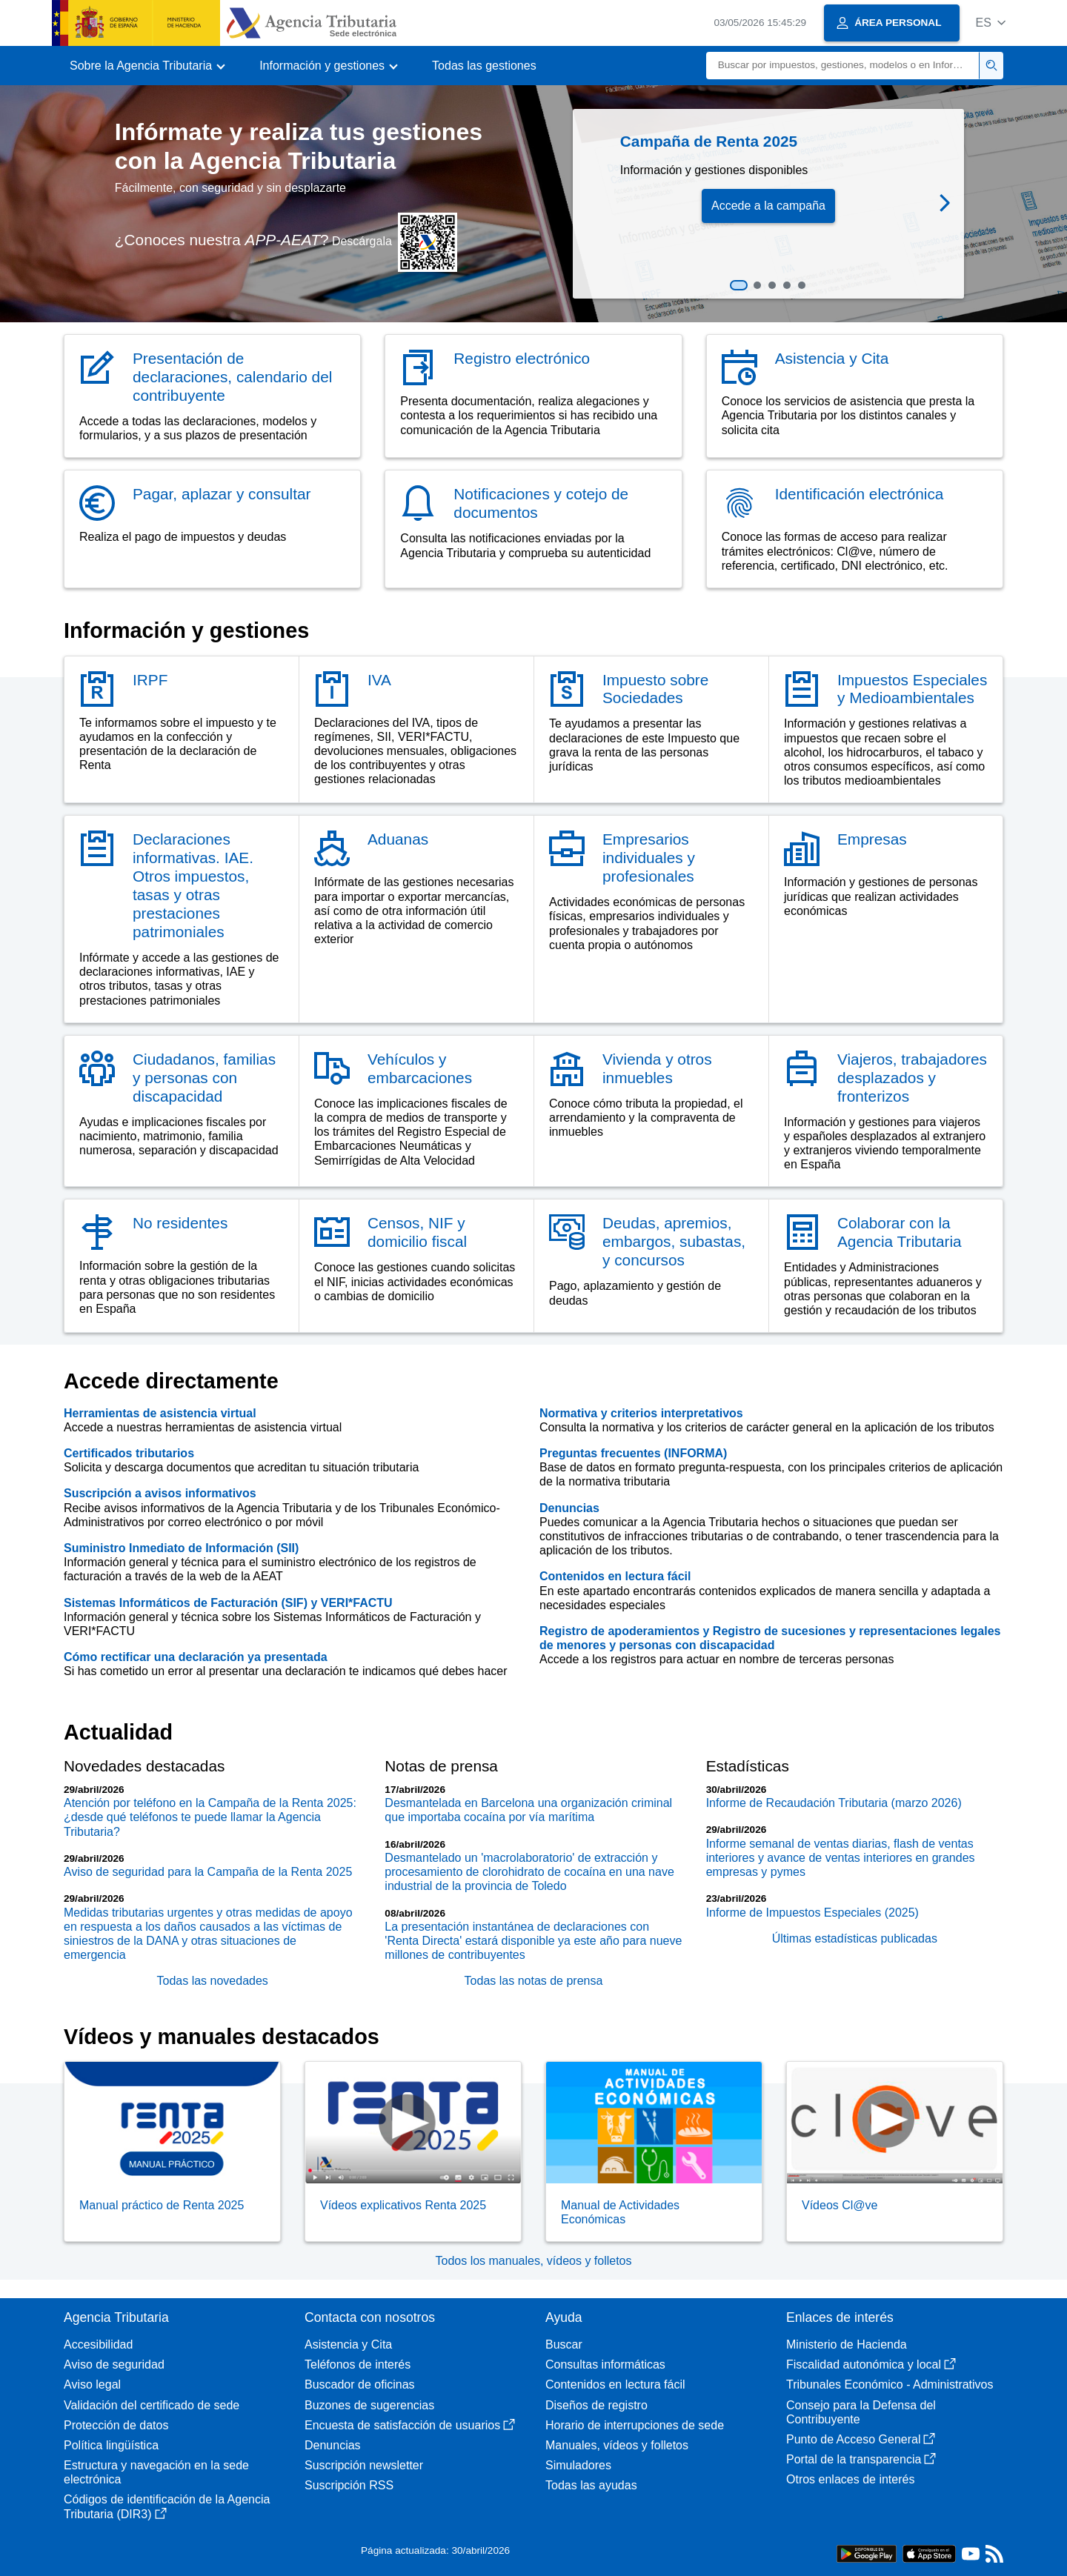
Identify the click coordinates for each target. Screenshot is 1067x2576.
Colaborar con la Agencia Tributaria (899, 1232)
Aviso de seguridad (114, 2364)
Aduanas (398, 839)
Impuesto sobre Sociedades (655, 689)
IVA (379, 679)
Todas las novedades (212, 1980)
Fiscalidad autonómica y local (871, 2364)
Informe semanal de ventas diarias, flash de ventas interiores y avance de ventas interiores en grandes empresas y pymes (840, 1857)
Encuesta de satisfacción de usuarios (410, 2425)
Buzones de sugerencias (369, 2405)
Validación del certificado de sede (151, 2405)
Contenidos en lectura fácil (615, 1576)
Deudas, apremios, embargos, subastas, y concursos (673, 1241)
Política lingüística (111, 2445)
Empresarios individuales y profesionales (648, 858)
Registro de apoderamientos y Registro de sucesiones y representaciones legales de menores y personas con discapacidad (769, 1638)
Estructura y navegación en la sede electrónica (156, 2472)
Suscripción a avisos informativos (160, 1493)
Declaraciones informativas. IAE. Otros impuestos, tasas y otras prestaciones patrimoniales (193, 885)
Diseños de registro (596, 2405)
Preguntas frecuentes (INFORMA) (633, 1453)
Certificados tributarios (129, 1453)
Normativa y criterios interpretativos (641, 1413)
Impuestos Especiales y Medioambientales (912, 689)
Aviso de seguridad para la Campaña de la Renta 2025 (208, 1872)
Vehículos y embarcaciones (420, 1068)
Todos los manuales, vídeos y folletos (533, 2260)
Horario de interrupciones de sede (634, 2425)
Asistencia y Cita (832, 358)
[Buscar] (843, 65)
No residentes (180, 1222)
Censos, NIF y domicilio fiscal (417, 1232)
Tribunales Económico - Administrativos (890, 2384)
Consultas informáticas (605, 2364)
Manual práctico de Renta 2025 (161, 2205)
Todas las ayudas (591, 2485)
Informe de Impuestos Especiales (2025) (812, 1912)
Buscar (563, 2344)
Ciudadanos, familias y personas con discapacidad (204, 1078)
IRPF (150, 679)
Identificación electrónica (859, 493)
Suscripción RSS (349, 2485)
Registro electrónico (521, 358)
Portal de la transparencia (861, 2459)
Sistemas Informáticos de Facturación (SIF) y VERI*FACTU (228, 1603)
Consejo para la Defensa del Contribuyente (861, 2412)
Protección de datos (116, 2425)
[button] (990, 22)
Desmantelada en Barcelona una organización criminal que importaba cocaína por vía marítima (528, 1810)
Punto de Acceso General (860, 2439)
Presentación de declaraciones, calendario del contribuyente (232, 377)
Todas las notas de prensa (534, 1980)
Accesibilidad (98, 2344)
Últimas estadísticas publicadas (854, 1938)
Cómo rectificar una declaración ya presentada (196, 1657)
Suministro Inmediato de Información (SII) (181, 1548)
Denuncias (569, 1508)
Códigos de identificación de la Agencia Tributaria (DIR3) (167, 2506)
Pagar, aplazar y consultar (221, 493)
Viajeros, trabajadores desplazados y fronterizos (912, 1078)
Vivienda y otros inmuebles (657, 1068)
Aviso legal (92, 2384)
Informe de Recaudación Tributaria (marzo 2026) (834, 1803)
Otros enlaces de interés (850, 2479)
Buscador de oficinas (360, 2384)
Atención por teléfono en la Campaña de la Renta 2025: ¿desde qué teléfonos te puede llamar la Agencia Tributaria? (210, 1817)
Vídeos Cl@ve (840, 2205)
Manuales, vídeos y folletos (616, 2445)
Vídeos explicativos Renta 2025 (403, 2205)
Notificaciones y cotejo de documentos (540, 503)
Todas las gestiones (484, 65)
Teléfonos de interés (357, 2364)
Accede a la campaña (768, 205)
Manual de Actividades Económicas (620, 2212)
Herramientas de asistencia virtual (160, 1413)
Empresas (872, 839)
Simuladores (578, 2465)
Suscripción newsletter (364, 2465)
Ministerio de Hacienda (846, 2344)
